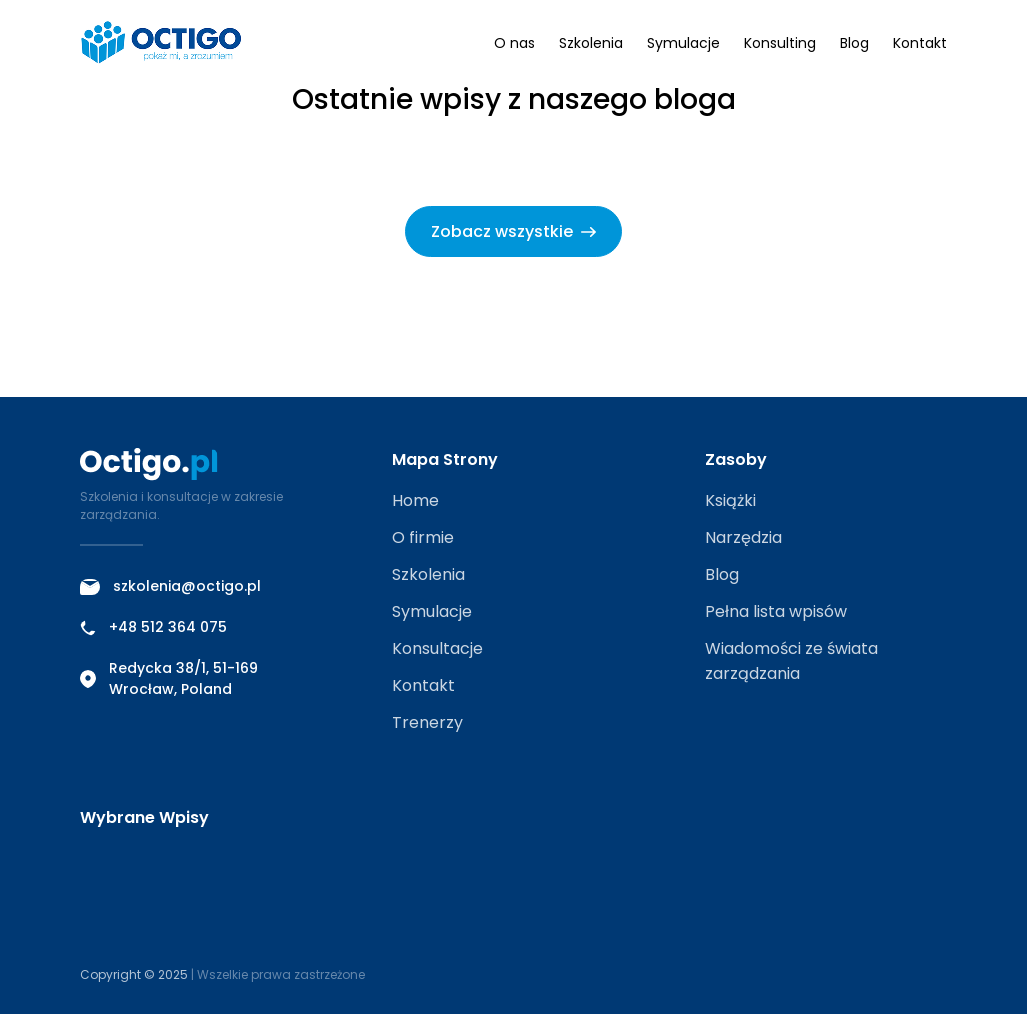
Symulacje (683, 43)
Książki (730, 500)
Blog (854, 43)
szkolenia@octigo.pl (170, 586)
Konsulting (780, 43)
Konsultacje (437, 648)
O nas (514, 43)
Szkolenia (591, 43)
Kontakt (920, 43)
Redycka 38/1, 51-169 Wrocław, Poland (169, 678)
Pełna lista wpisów (776, 611)
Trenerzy (427, 722)
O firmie (423, 537)
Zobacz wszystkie (513, 231)
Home (415, 500)
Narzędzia (743, 537)
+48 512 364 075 (153, 627)
